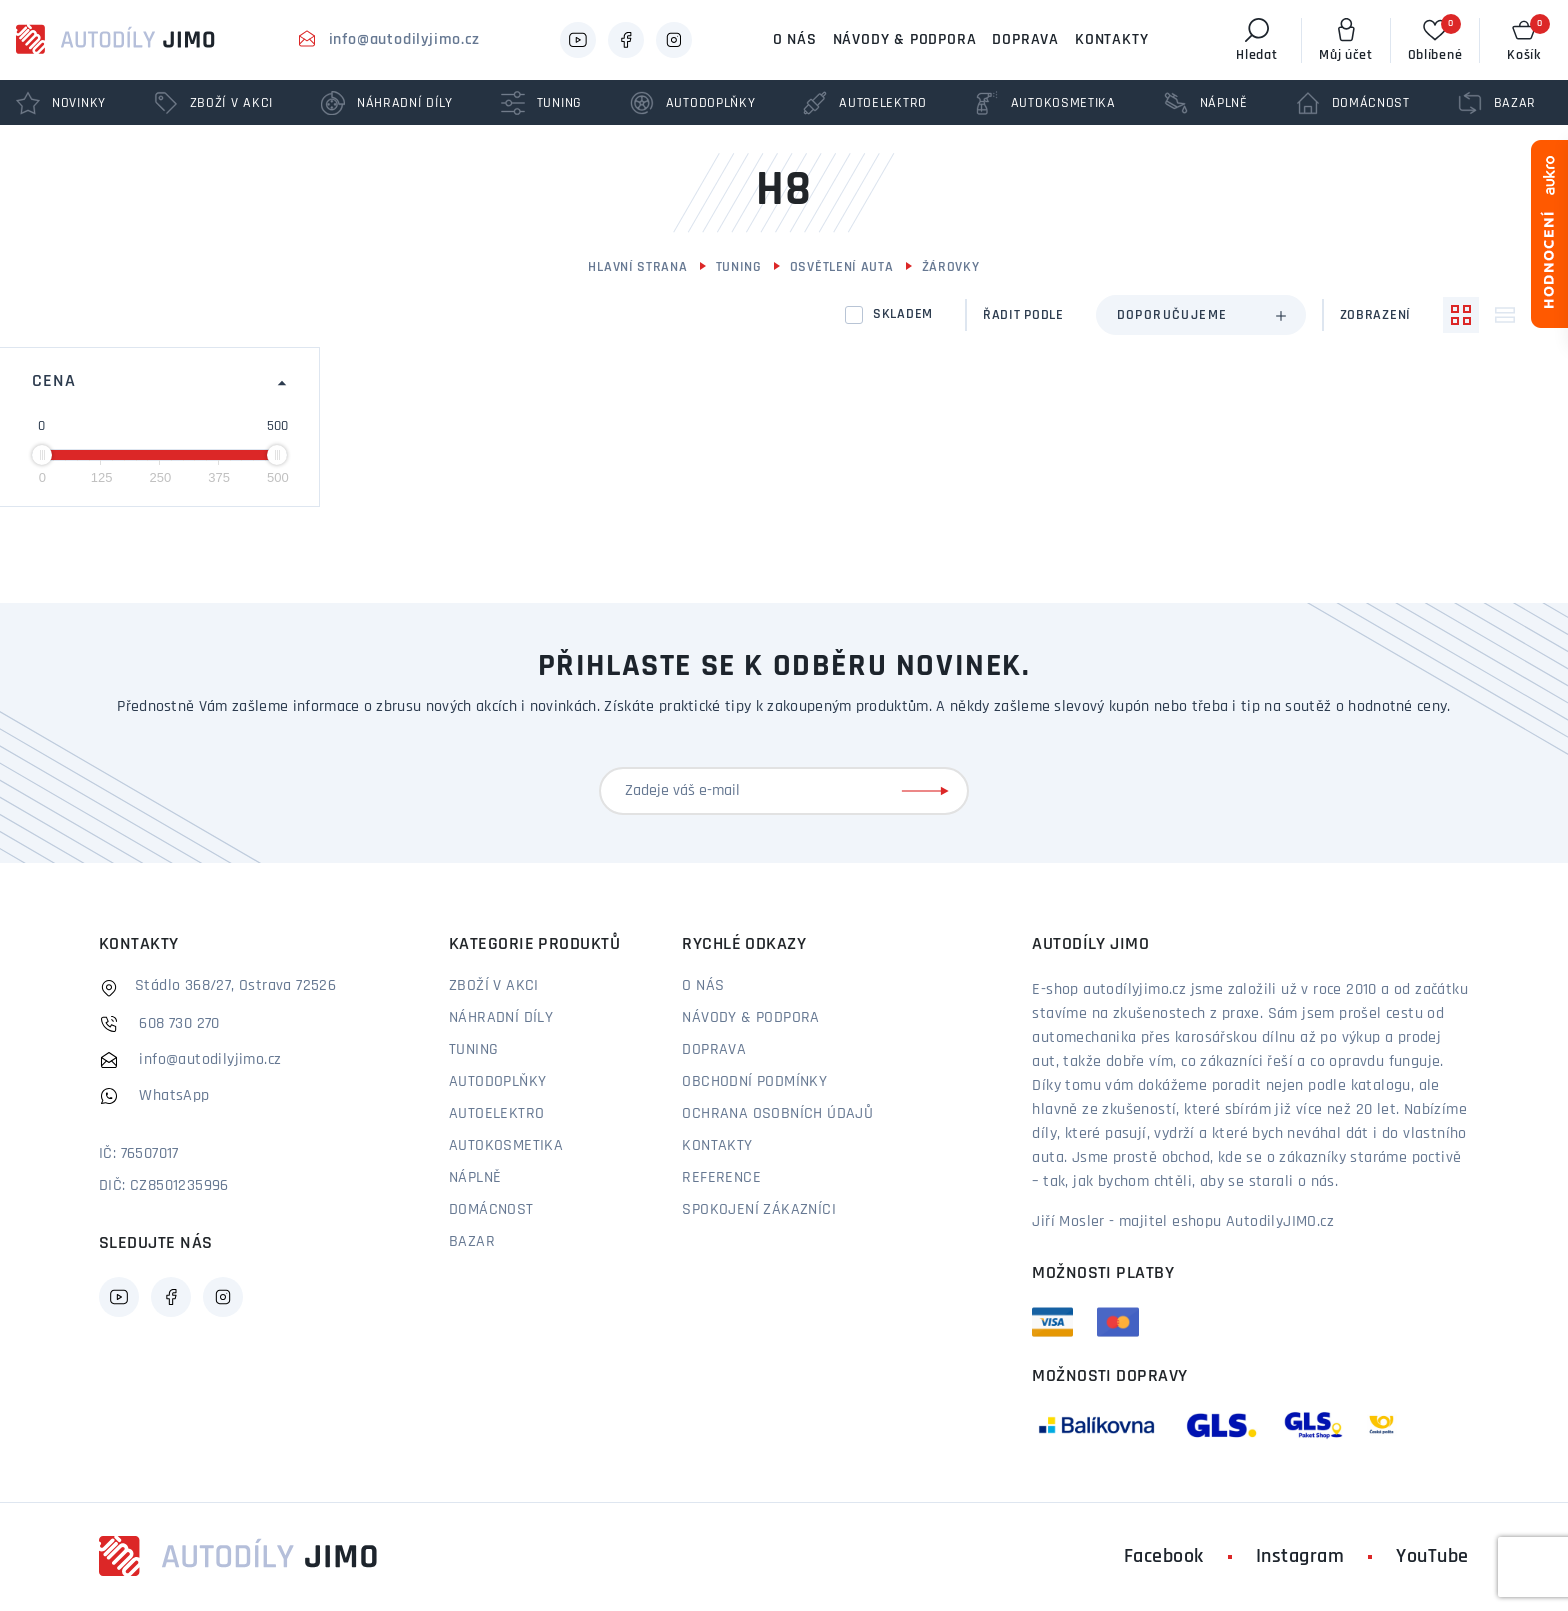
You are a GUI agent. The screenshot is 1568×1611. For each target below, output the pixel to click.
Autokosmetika (506, 1146)
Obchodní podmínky (754, 1082)
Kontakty (1111, 40)
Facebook (1164, 1557)
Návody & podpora (905, 40)
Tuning (739, 267)
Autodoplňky (497, 1082)
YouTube (1432, 1557)
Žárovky (951, 267)
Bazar (472, 1242)
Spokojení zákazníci (759, 1210)
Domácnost (491, 1210)
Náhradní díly (501, 1018)
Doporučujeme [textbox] (1172, 315)
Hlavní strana (637, 267)
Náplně (475, 1178)
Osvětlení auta (842, 267)
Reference (721, 1178)
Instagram (1300, 1557)
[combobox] (1201, 315)
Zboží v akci (494, 986)
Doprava (1025, 40)
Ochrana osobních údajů (777, 1114)
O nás (795, 40)
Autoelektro (496, 1114)
